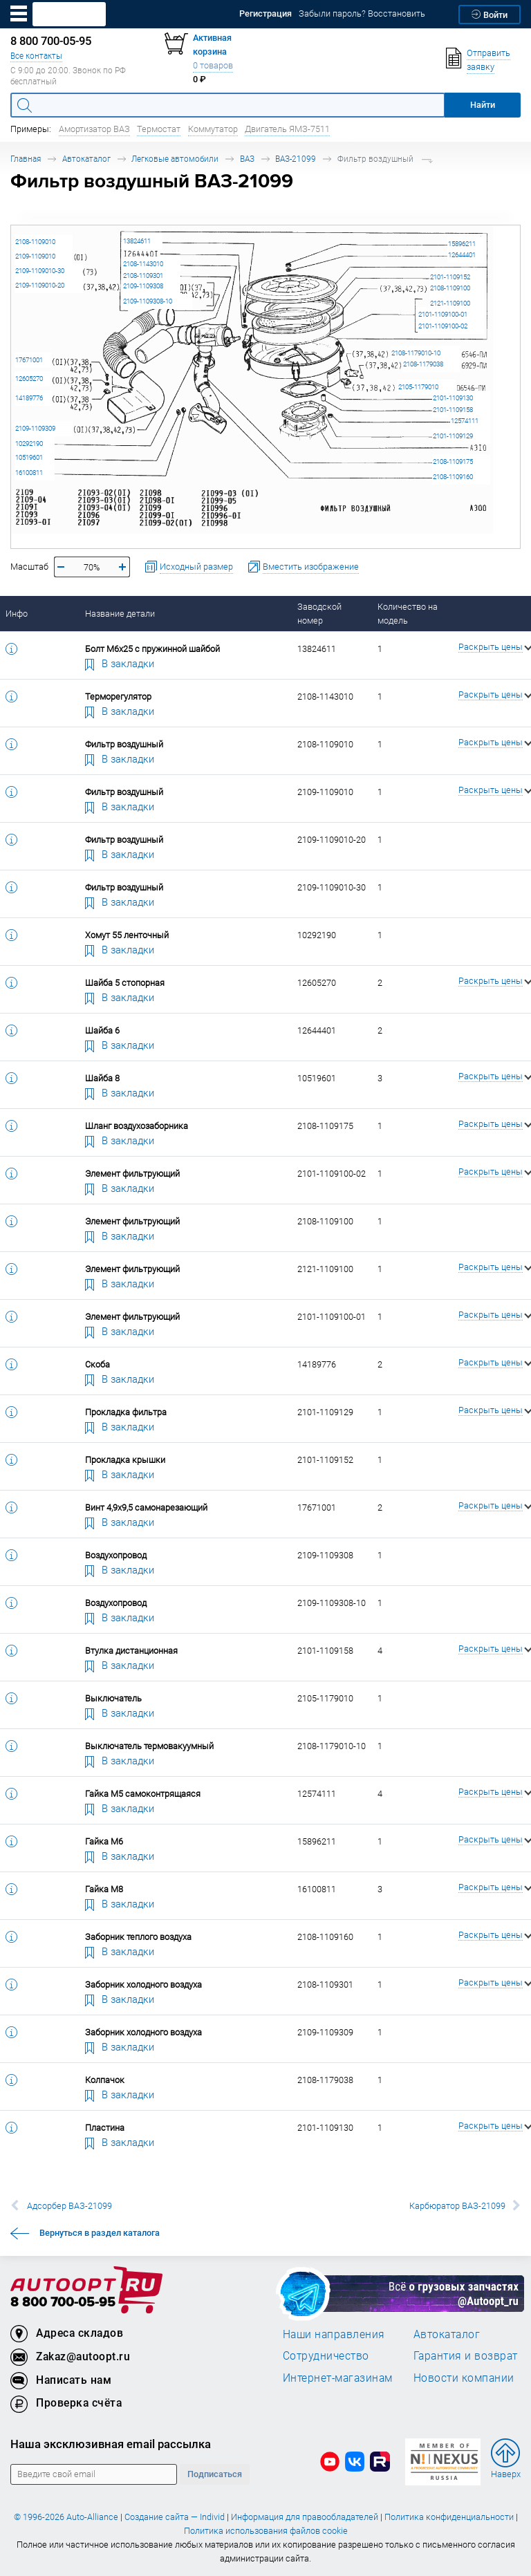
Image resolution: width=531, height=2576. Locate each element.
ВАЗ (247, 158)
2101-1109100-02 (442, 325)
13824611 (137, 240)
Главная (25, 158)
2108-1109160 (453, 476)
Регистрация (265, 13)
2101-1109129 (453, 435)
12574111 (464, 420)
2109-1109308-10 (147, 301)
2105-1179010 (418, 386)
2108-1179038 (423, 364)
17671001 (29, 359)
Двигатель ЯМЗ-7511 (287, 129)
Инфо (17, 613)
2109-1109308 (143, 285)
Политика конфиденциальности (449, 2517)
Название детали (120, 613)
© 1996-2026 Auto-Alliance (66, 2517)
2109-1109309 (35, 428)
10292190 (29, 443)
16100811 (29, 472)
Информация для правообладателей (304, 2517)
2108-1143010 (143, 263)
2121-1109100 (450, 303)
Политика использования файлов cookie (266, 2531)
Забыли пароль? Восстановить (362, 13)
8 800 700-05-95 (62, 2302)
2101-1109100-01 (442, 314)
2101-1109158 (453, 409)
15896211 (462, 243)
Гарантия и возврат (465, 2355)
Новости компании (463, 2377)
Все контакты (36, 55)
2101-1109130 (453, 397)
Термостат (158, 129)
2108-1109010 (35, 241)
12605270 (29, 378)
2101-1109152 (450, 276)
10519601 (29, 457)
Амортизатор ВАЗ (94, 129)
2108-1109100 (450, 287)
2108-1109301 (143, 275)
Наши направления (334, 2334)
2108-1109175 (453, 461)
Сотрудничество (326, 2355)
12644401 (462, 254)
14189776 (29, 397)
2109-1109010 (35, 256)
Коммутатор (213, 129)
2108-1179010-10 (415, 352)
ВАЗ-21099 (295, 158)
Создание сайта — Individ (174, 2517)
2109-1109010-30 (39, 270)
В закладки (119, 663)
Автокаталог (86, 158)
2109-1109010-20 (39, 285)
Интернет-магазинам (338, 2377)
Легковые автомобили (174, 158)
